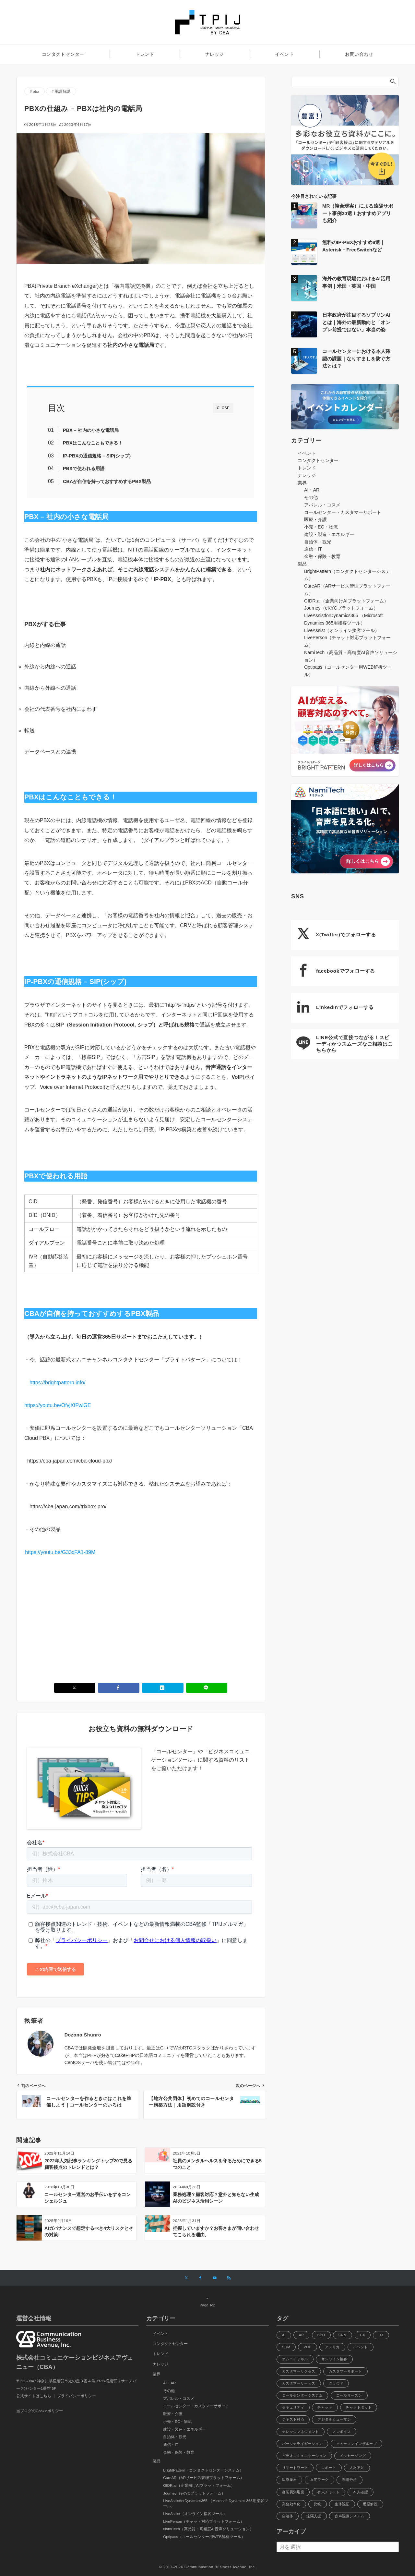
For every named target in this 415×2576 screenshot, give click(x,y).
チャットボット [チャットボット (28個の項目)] (359, 2407)
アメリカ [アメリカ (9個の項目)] (332, 2347)
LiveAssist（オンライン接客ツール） (341, 630)
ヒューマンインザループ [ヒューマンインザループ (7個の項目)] (356, 2444)
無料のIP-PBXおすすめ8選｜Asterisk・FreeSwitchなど (353, 245)
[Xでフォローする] (186, 2278)
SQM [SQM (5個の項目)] (286, 2347)
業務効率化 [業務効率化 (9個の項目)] (291, 2504)
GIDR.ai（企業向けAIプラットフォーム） (346, 600)
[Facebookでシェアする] (118, 1688)
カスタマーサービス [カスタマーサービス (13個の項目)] (298, 2383)
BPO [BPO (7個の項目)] (321, 2335)
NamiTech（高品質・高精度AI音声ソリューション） (208, 2529)
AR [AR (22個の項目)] (301, 2335)
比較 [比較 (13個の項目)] (317, 2504)
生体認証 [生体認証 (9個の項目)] (342, 2504)
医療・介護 (315, 519)
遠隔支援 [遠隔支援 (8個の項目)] (313, 2516)
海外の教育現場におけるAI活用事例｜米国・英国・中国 (356, 282)
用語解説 (62, 91)
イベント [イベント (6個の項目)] (360, 2347)
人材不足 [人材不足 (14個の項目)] (357, 2468)
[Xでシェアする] (75, 1688)
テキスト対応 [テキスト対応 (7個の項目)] (293, 2419)
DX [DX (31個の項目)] (381, 2335)
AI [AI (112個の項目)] (284, 2335)
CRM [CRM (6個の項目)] (342, 2335)
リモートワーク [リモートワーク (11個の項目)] (295, 2468)
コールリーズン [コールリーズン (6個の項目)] (349, 2395)
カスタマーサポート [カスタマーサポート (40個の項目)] (345, 2371)
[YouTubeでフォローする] (215, 2278)
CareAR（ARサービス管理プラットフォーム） (203, 2477)
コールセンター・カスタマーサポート (342, 512)
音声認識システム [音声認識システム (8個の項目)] (349, 2516)
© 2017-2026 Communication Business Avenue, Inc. (207, 2567)
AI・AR (311, 489)
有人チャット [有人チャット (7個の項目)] (328, 2492)
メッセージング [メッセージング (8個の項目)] (353, 2456)
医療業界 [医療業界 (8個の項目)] (289, 2480)
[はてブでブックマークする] (163, 1688)
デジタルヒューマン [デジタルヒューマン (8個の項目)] (334, 2419)
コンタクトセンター (318, 460)
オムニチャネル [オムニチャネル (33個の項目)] (295, 2359)
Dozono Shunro (83, 2034)
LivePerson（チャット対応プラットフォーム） (203, 2521)
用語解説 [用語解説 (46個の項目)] (370, 2504)
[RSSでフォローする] (229, 2278)
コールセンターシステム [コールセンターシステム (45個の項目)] (302, 2395)
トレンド (307, 467)
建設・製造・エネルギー (329, 534)
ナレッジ (307, 475)
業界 (302, 482)
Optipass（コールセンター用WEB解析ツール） (204, 2536)
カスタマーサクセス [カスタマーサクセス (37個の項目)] (298, 2371)
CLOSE (223, 408)
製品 (302, 563)
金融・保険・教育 (322, 556)
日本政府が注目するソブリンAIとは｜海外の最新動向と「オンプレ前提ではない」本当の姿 (356, 322)
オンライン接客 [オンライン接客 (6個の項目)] (334, 2359)
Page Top (207, 2301)
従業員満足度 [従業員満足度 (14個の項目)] (293, 2492)
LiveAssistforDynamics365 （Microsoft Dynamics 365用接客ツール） (215, 2503)
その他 (311, 497)
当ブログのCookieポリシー (39, 2411)
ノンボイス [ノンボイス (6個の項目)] (341, 2432)
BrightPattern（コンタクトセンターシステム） (203, 2470)
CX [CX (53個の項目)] (362, 2335)
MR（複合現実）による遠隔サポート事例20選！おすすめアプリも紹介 (357, 213)
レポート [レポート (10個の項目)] (328, 2468)
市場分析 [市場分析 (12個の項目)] (349, 2480)
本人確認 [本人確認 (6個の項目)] (360, 2492)
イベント (307, 453)
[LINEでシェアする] (207, 1688)
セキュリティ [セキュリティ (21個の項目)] (293, 2407)
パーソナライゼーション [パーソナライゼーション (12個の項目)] (302, 2444)
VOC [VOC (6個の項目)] (307, 2347)
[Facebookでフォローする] (200, 2278)
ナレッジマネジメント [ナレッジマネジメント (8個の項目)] (300, 2432)
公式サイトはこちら (33, 2396)
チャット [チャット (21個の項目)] (324, 2407)
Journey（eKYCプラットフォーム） (341, 608)
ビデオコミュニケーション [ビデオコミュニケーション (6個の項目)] (304, 2456)
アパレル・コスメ (322, 504)
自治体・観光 (317, 541)
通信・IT (313, 549)
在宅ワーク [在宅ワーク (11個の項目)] (319, 2480)
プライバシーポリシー (76, 2396)
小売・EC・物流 (321, 526)
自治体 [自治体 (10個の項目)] (287, 2516)
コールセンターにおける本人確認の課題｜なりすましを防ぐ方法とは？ (356, 358)
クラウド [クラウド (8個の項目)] (336, 2383)
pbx (36, 91)
